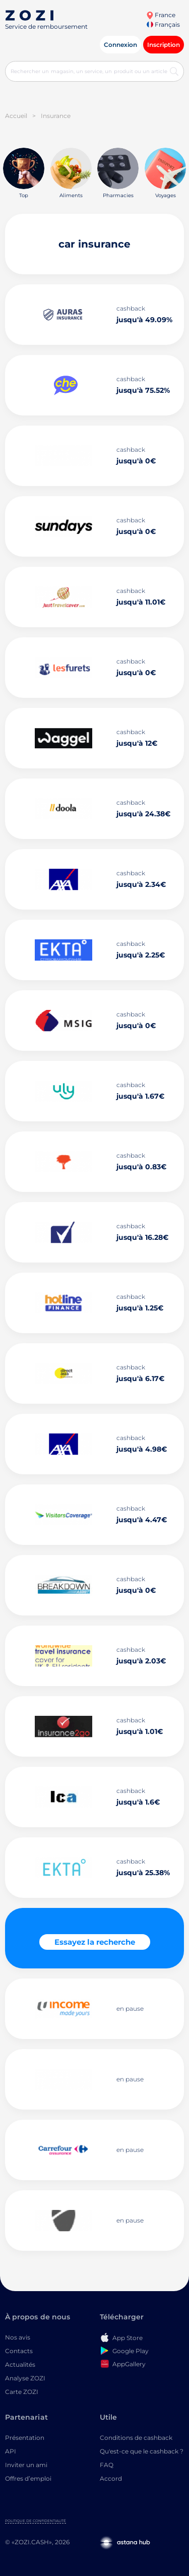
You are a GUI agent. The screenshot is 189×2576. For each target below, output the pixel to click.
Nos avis (17, 2337)
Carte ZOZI (21, 2391)
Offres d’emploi (28, 2478)
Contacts (19, 2351)
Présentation (24, 2437)
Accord (111, 2478)
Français (163, 24)
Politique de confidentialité (35, 2521)
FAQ (106, 2465)
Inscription (163, 44)
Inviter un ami (26, 2465)
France (160, 15)
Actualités (20, 2364)
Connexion (120, 44)
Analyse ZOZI (25, 2378)
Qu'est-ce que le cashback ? (141, 2451)
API (10, 2451)
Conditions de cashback (136, 2437)
